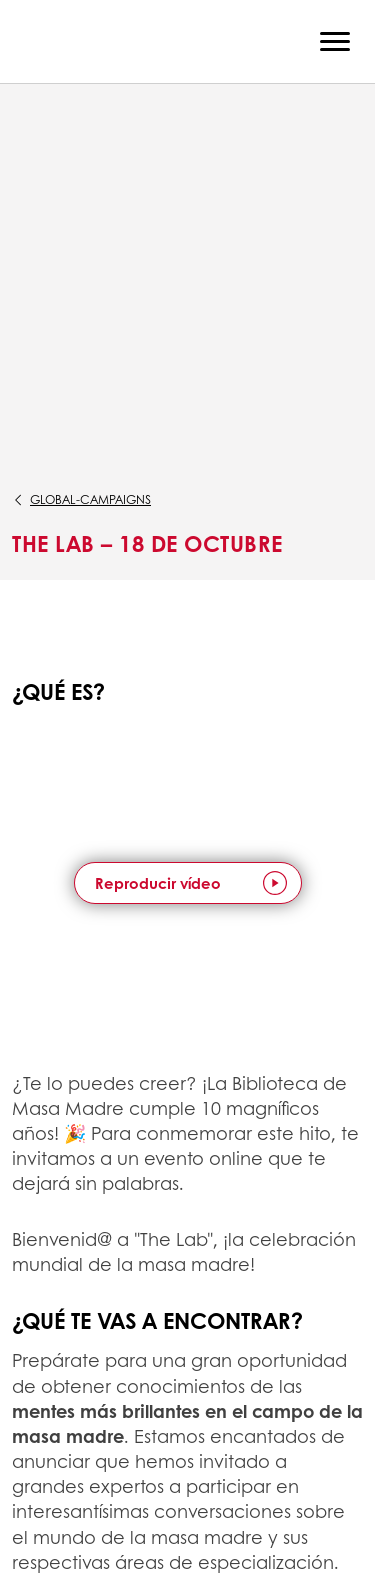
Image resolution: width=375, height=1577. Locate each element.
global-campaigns (90, 499)
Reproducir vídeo (158, 883)
